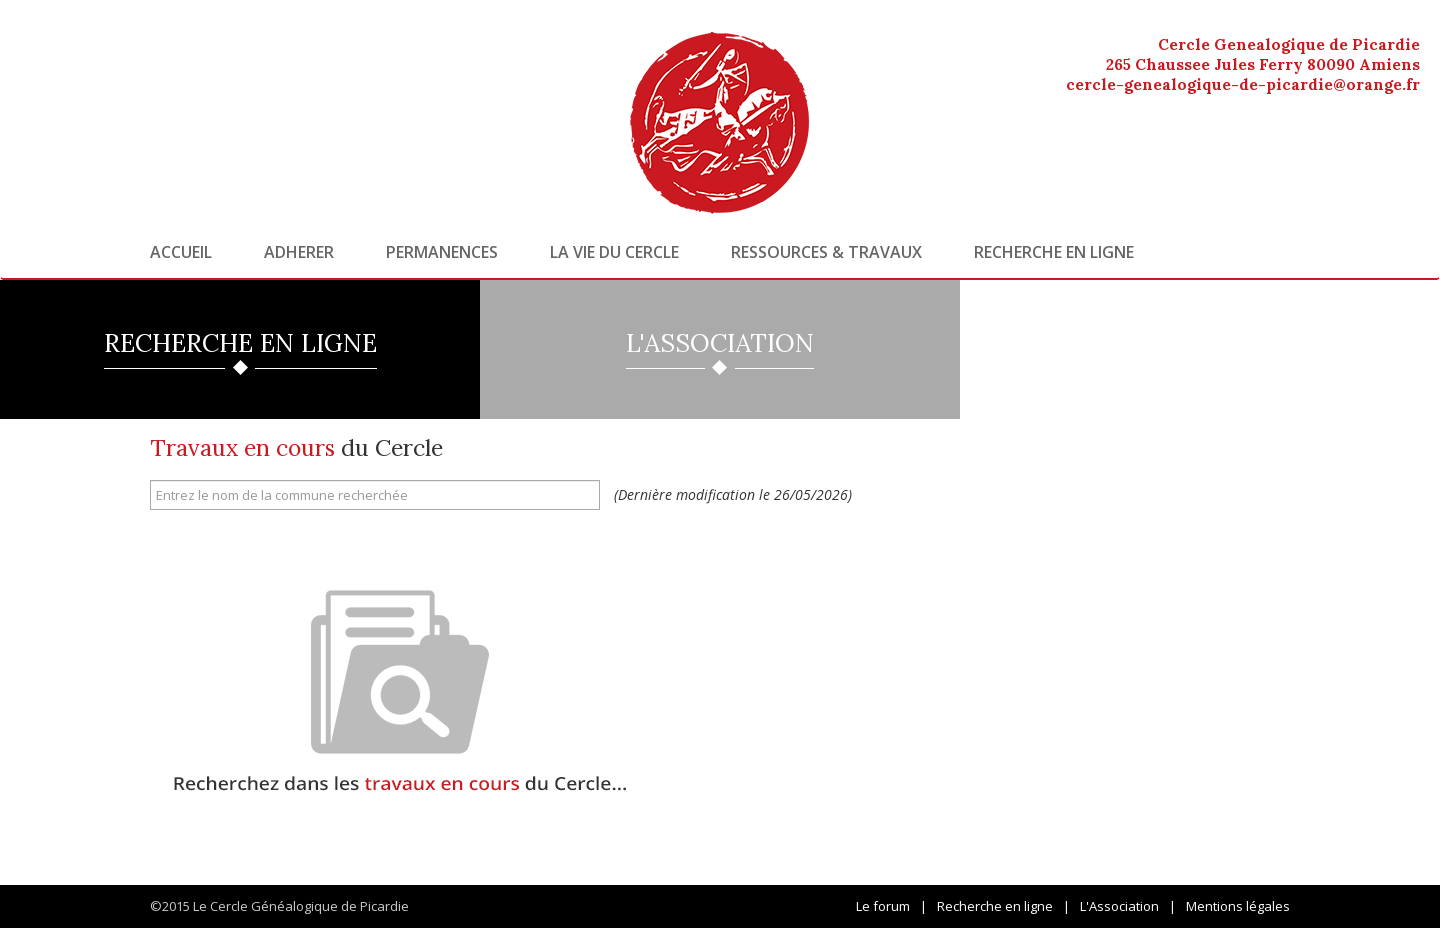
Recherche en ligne (1054, 252)
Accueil (181, 252)
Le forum (883, 906)
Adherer (299, 252)
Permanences (442, 252)
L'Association (1119, 906)
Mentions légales (1238, 906)
